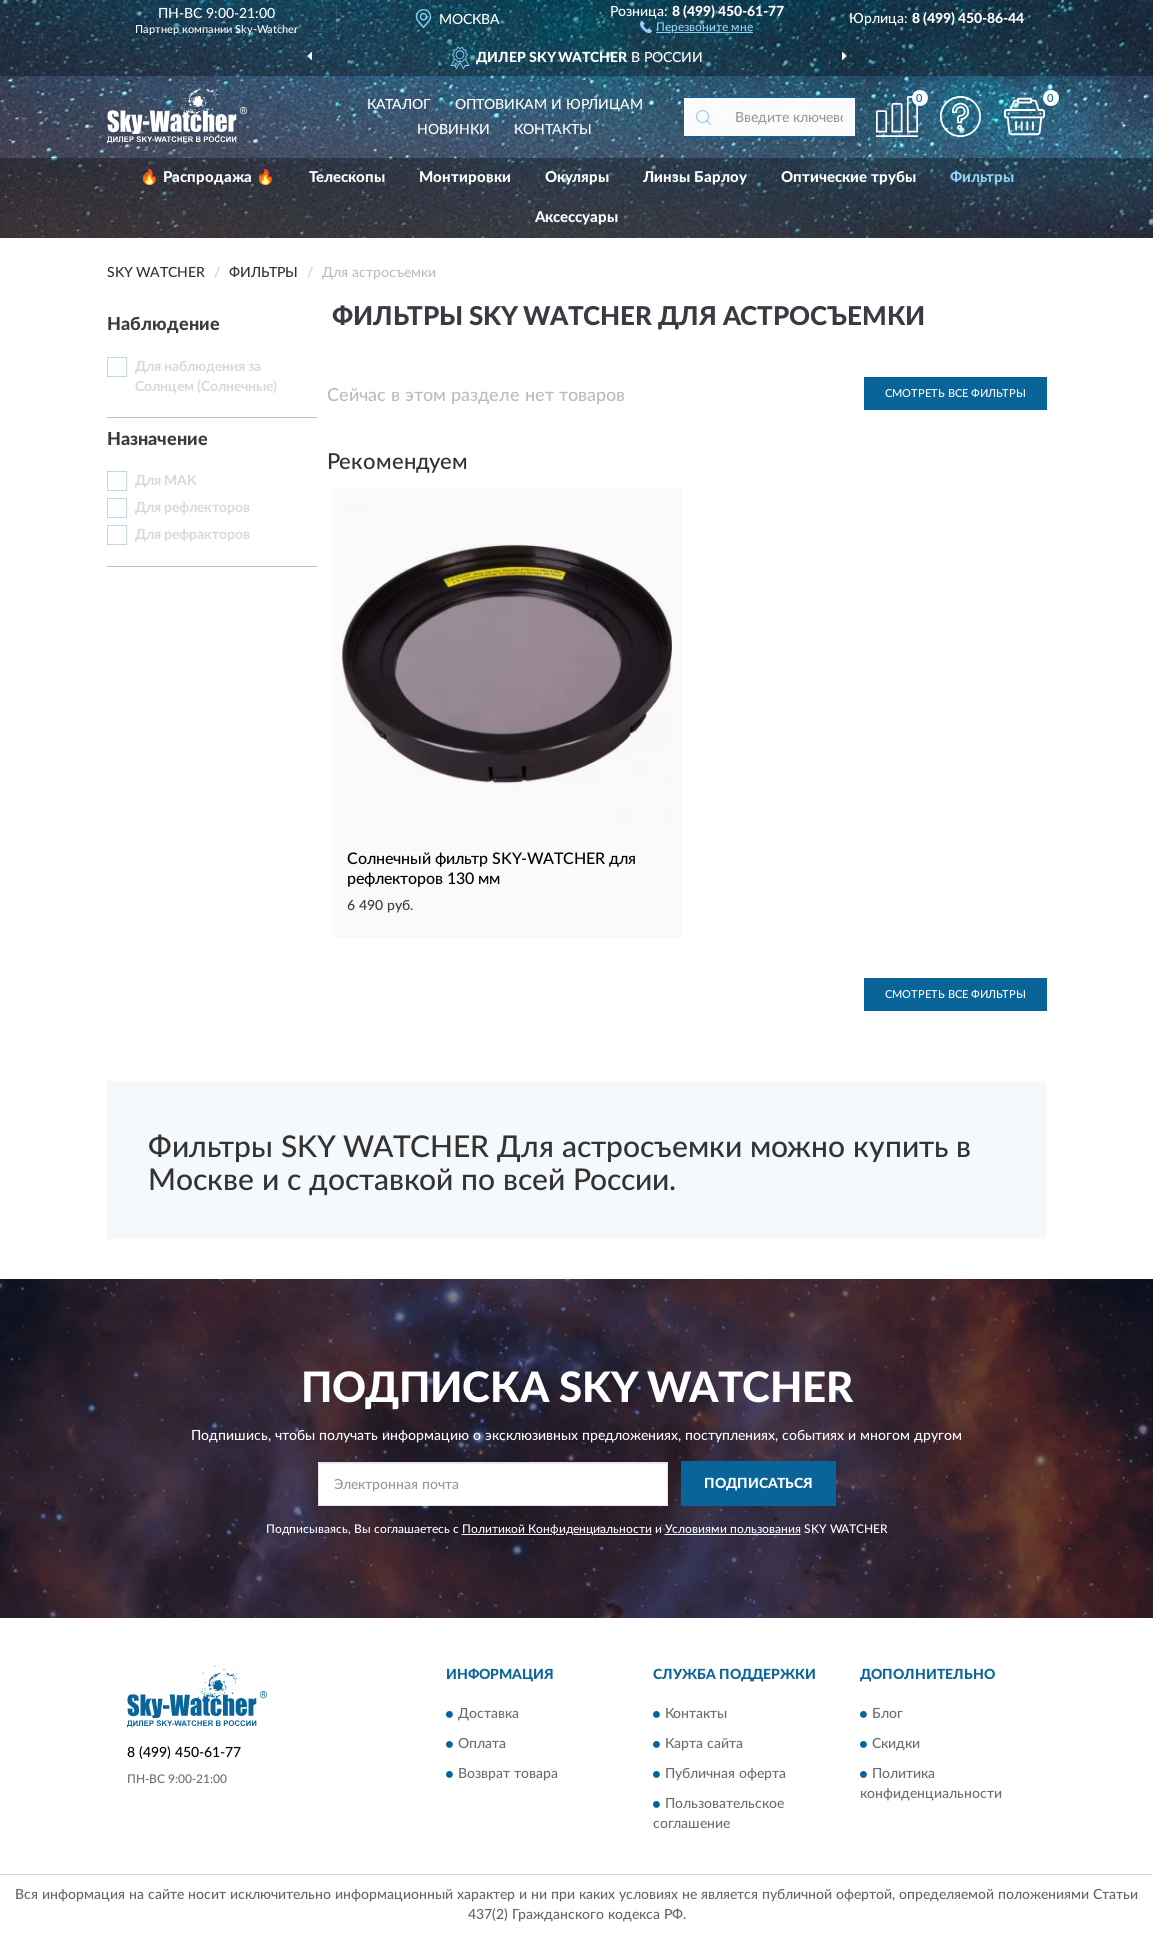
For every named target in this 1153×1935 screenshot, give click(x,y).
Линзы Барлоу (695, 177)
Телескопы (347, 177)
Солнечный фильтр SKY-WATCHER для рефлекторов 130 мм (491, 869)
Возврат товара (508, 1774)
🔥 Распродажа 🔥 (207, 177)
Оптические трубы (848, 177)
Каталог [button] (399, 105)
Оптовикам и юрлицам (549, 105)
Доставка (488, 1714)
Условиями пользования (733, 1529)
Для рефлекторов (192, 508)
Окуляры (577, 177)
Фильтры (982, 177)
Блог (887, 1714)
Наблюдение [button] (163, 325)
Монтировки (465, 177)
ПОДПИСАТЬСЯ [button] (758, 1484)
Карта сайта (704, 1744)
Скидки (896, 1744)
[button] (696, 26)
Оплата (482, 1744)
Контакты (553, 130)
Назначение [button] (157, 440)
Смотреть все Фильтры (955, 393)
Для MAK (166, 481)
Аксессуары (576, 217)
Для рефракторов (192, 535)
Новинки (453, 130)
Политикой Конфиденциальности (557, 1529)
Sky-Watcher (266, 29)
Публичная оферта (725, 1774)
